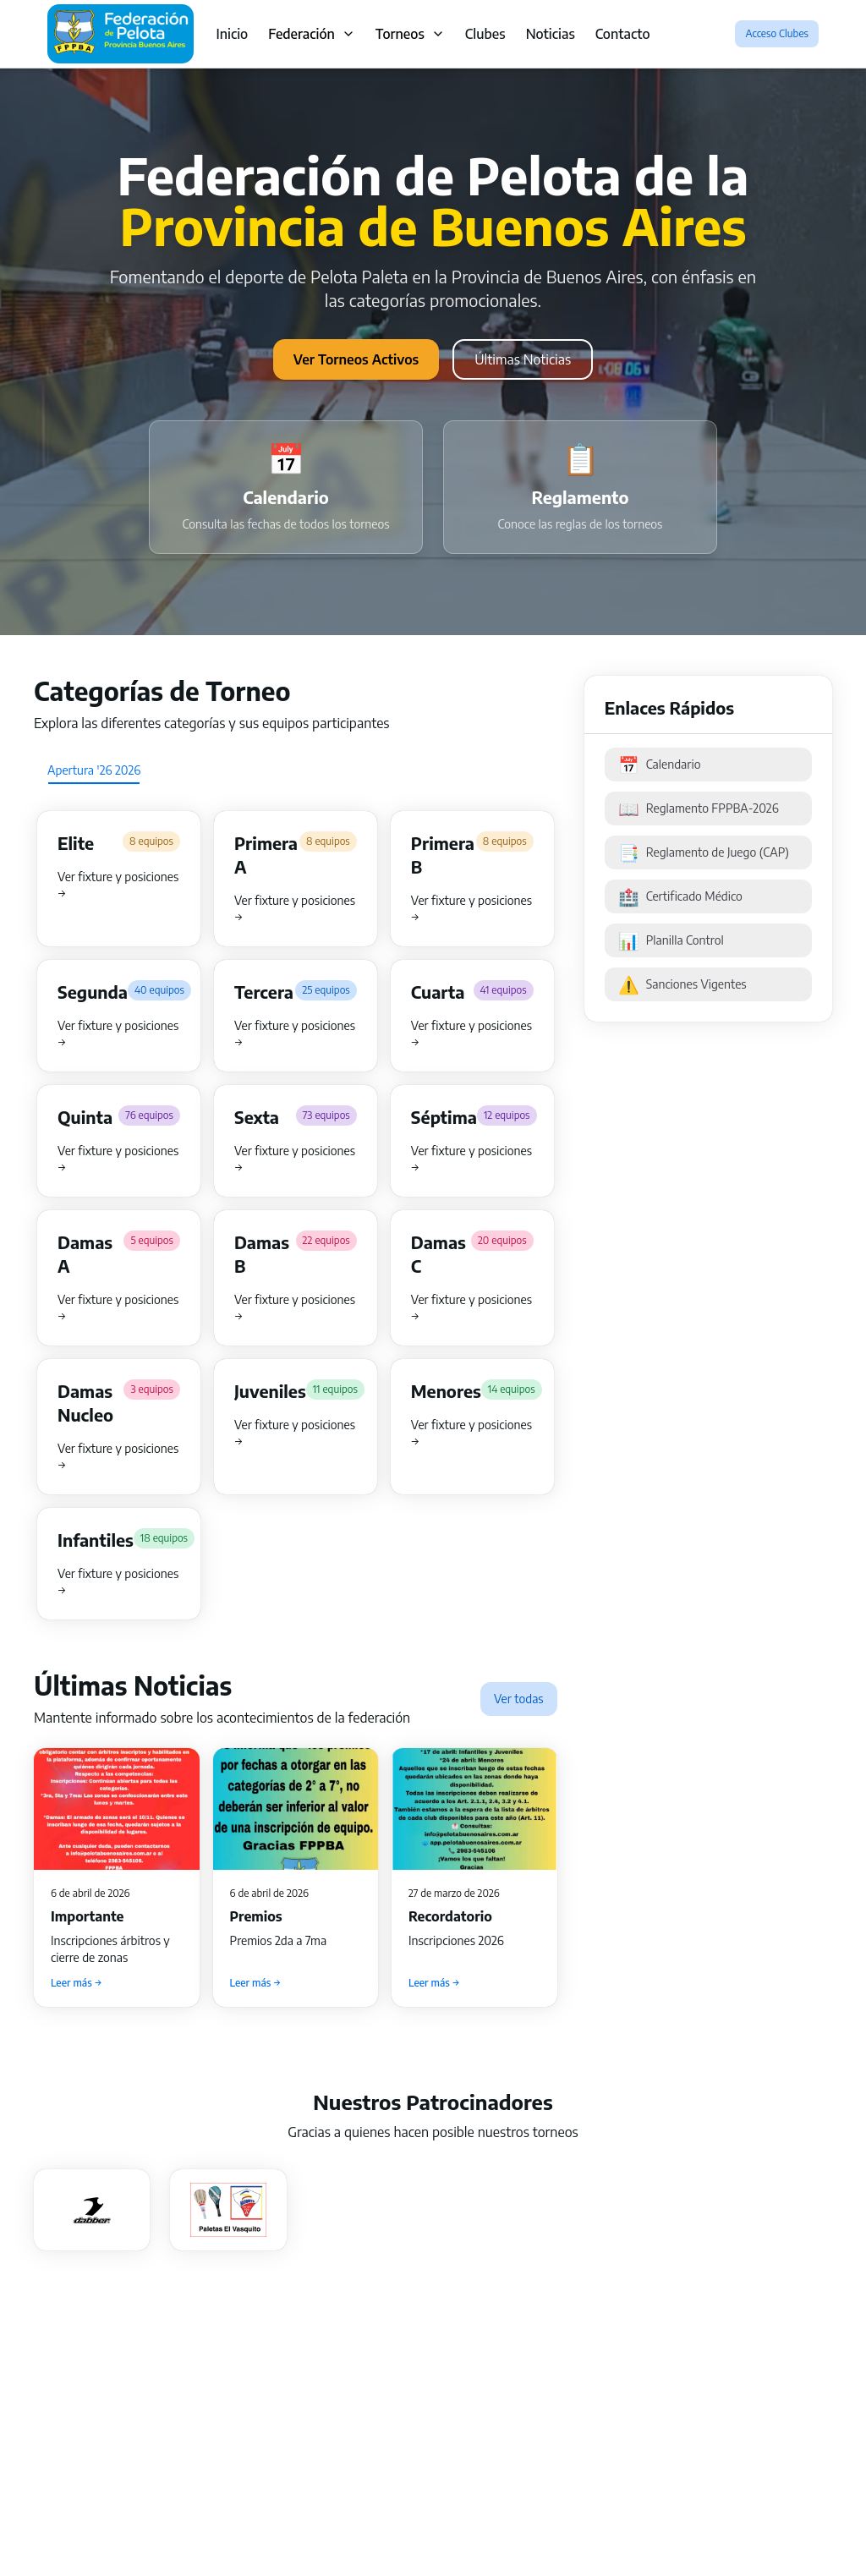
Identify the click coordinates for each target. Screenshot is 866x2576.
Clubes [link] (485, 33)
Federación (311, 33)
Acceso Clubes (776, 33)
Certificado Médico (680, 896)
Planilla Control (671, 940)
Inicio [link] (232, 33)
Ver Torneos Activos (356, 359)
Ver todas (519, 1698)
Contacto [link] (622, 33)
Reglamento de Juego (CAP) (703, 852)
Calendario (659, 764)
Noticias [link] (550, 33)
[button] (118, 878)
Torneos (410, 33)
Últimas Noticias (522, 359)
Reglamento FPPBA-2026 (698, 808)
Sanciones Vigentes (682, 984)
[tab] (94, 770)
